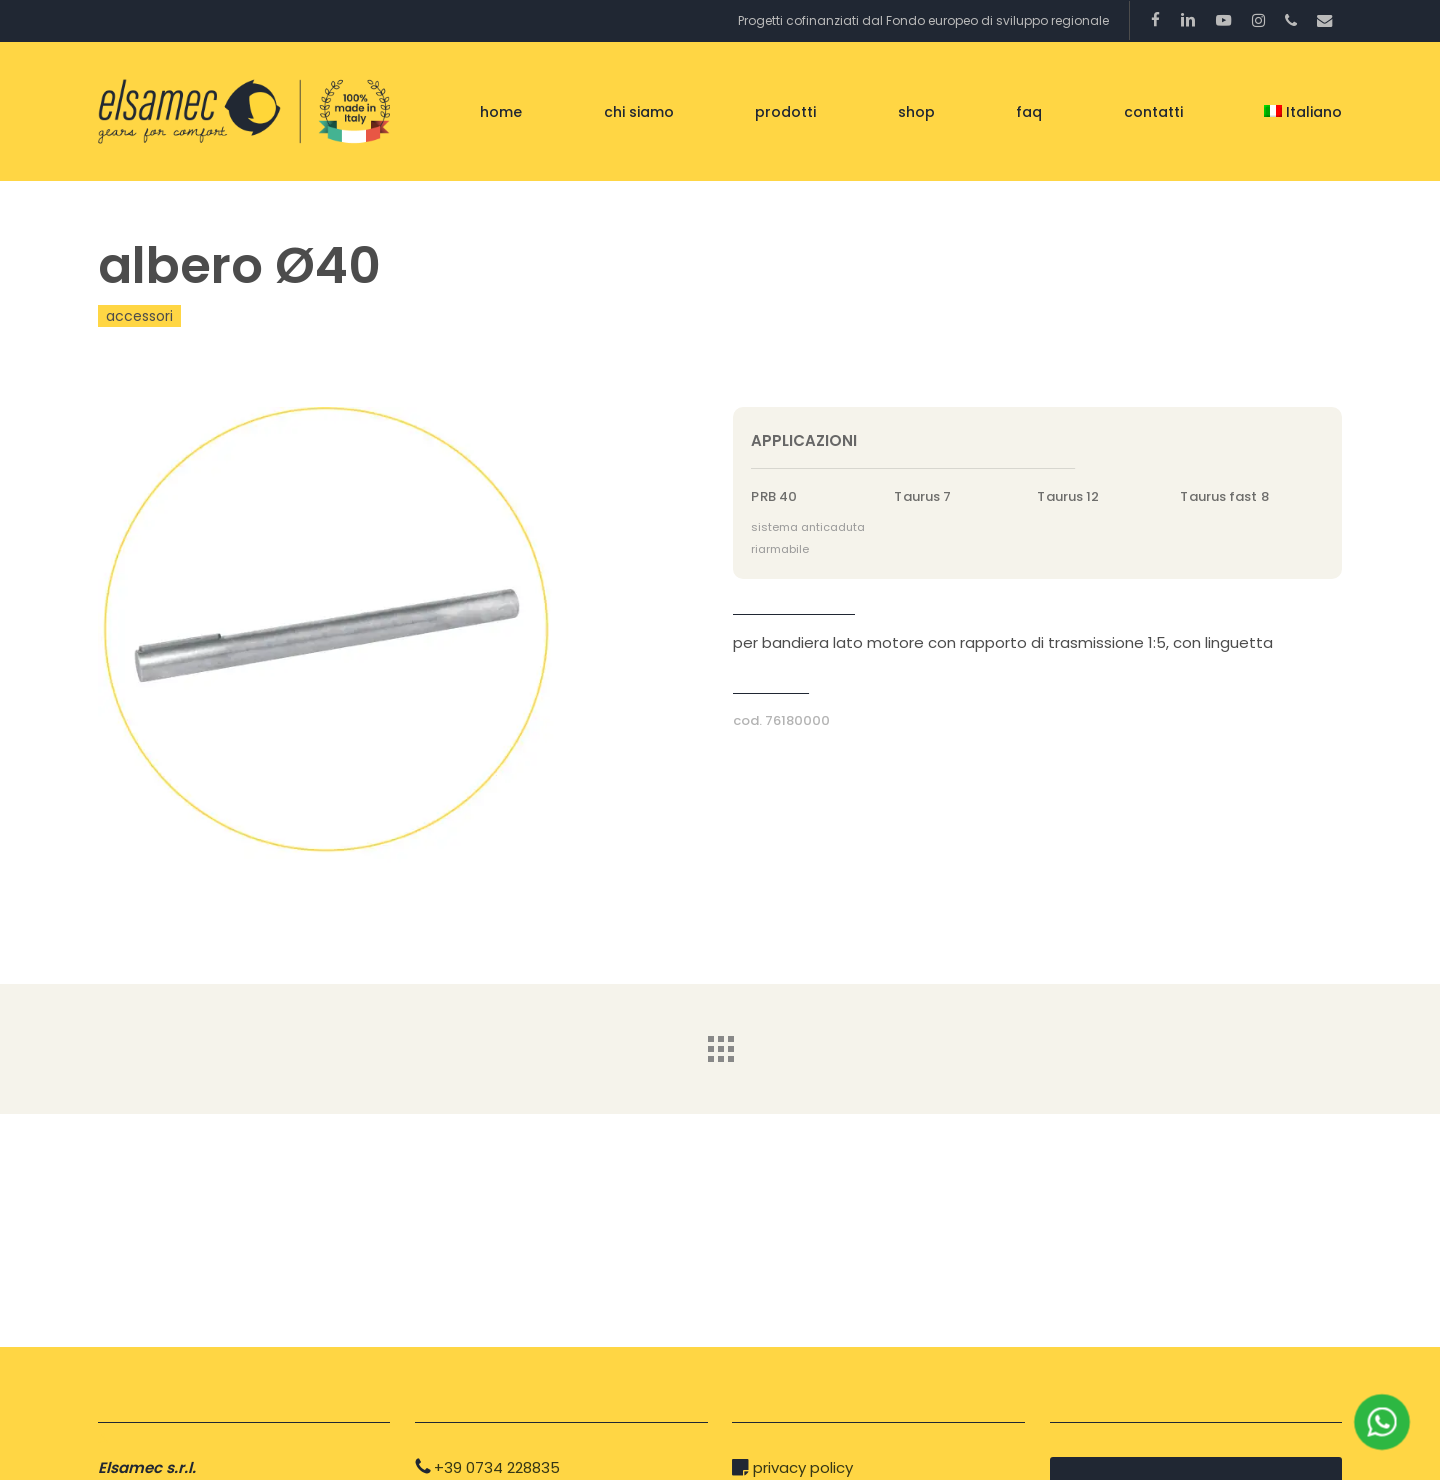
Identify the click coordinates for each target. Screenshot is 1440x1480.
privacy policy (803, 1467)
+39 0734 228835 (497, 1467)
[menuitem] (1303, 112)
